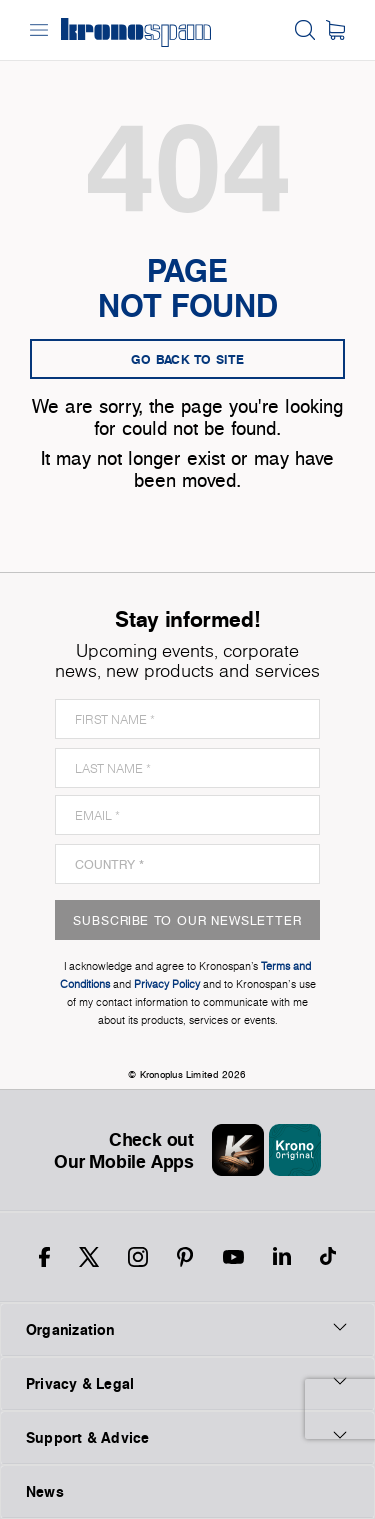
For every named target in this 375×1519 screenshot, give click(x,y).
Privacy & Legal (187, 1383)
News (45, 1491)
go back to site (188, 359)
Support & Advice (187, 1437)
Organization (187, 1329)
